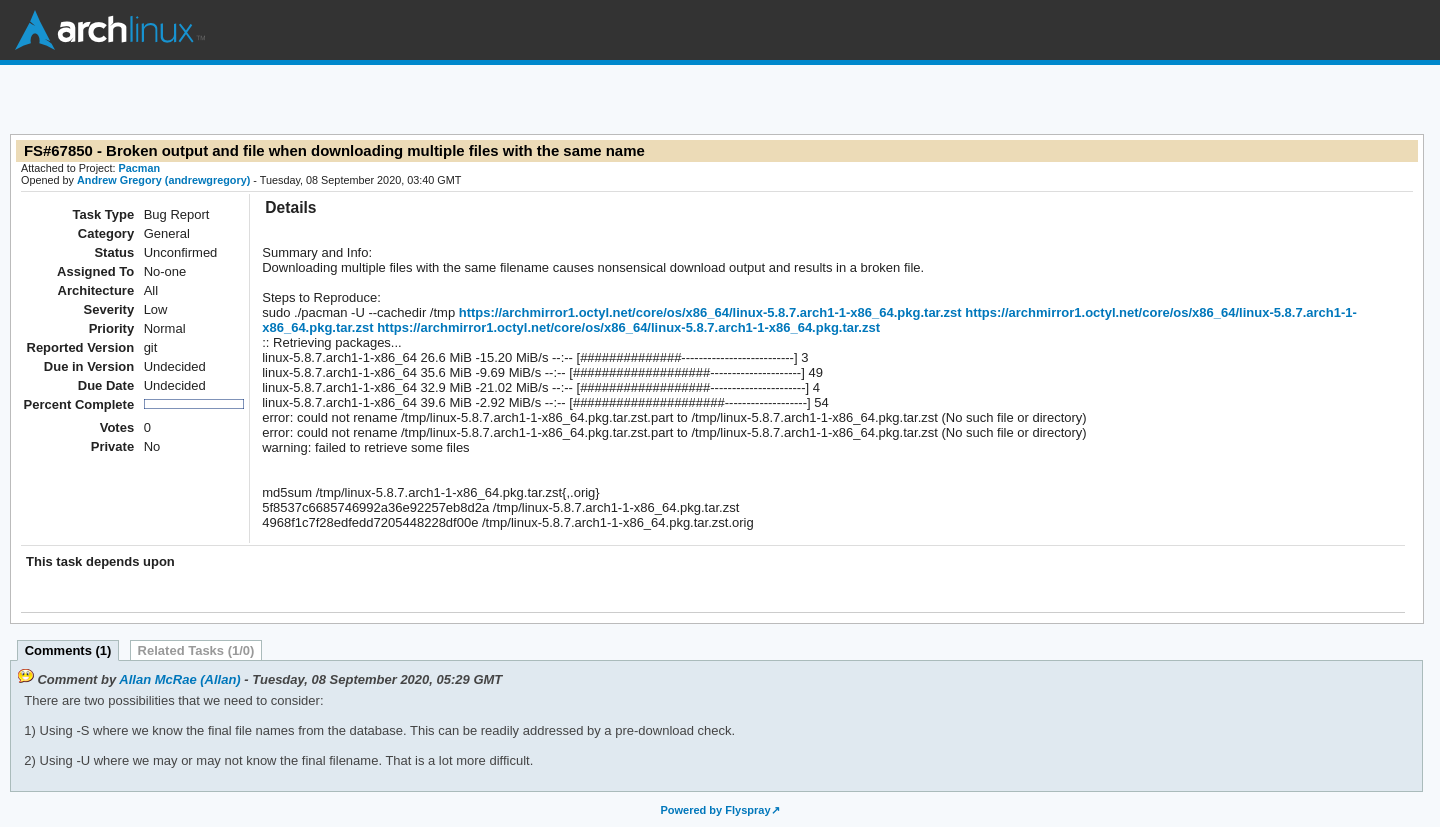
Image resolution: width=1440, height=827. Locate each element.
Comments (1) (68, 650)
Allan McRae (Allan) (179, 679)
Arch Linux (110, 30)
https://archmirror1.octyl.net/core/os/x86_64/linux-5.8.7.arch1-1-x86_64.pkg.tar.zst (708, 312)
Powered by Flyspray (715, 810)
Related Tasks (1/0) (196, 650)
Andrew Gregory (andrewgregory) (163, 180)
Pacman (140, 168)
